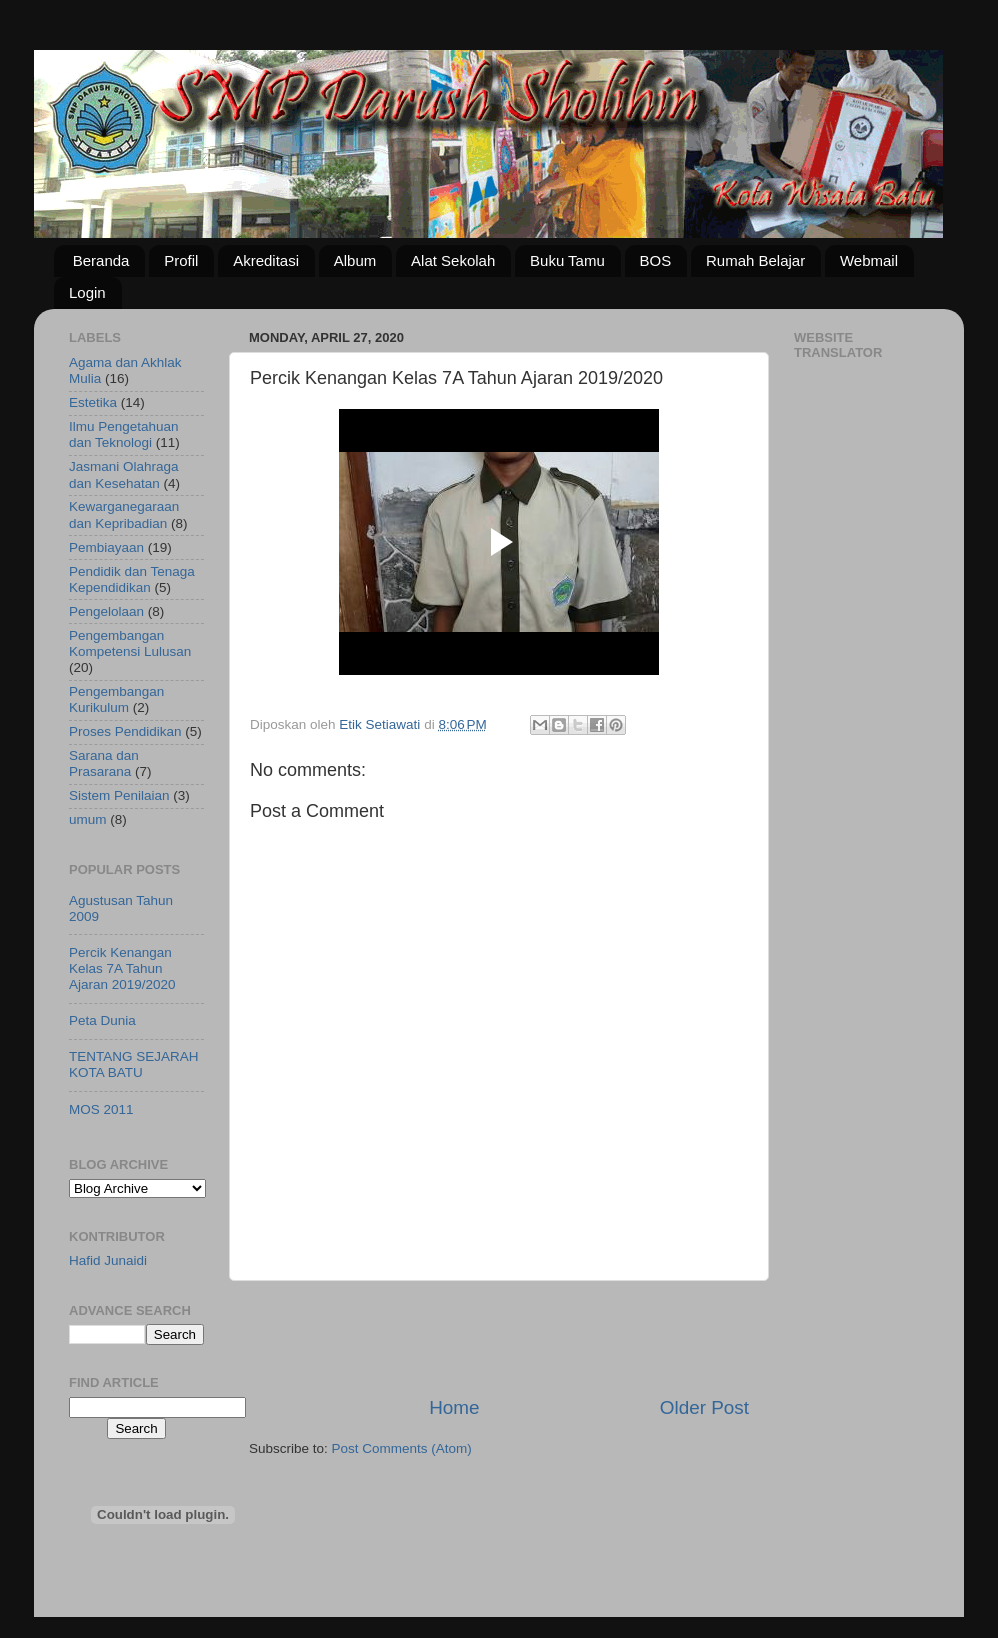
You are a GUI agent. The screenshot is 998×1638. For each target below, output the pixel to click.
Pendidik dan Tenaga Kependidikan (132, 579)
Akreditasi (266, 260)
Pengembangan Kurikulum (116, 699)
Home (454, 1407)
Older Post (704, 1407)
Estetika (93, 402)
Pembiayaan (106, 547)
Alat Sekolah (453, 260)
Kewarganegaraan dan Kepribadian (124, 514)
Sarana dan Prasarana (104, 763)
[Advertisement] (499, 1338)
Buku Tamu (567, 260)
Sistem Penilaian (119, 795)
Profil (181, 260)
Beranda (101, 260)
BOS (656, 260)
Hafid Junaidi (108, 1260)
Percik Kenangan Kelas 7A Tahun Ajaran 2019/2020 (122, 968)
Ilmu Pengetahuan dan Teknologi (124, 434)
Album (355, 260)
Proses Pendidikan (125, 731)
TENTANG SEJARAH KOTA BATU (134, 1064)
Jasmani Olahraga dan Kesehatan (124, 474)
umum (88, 819)
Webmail (869, 260)
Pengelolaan (106, 611)
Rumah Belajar (755, 260)
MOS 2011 (101, 1109)
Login (87, 292)
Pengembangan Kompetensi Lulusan (130, 643)
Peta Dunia (102, 1020)
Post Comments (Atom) (402, 1448)
